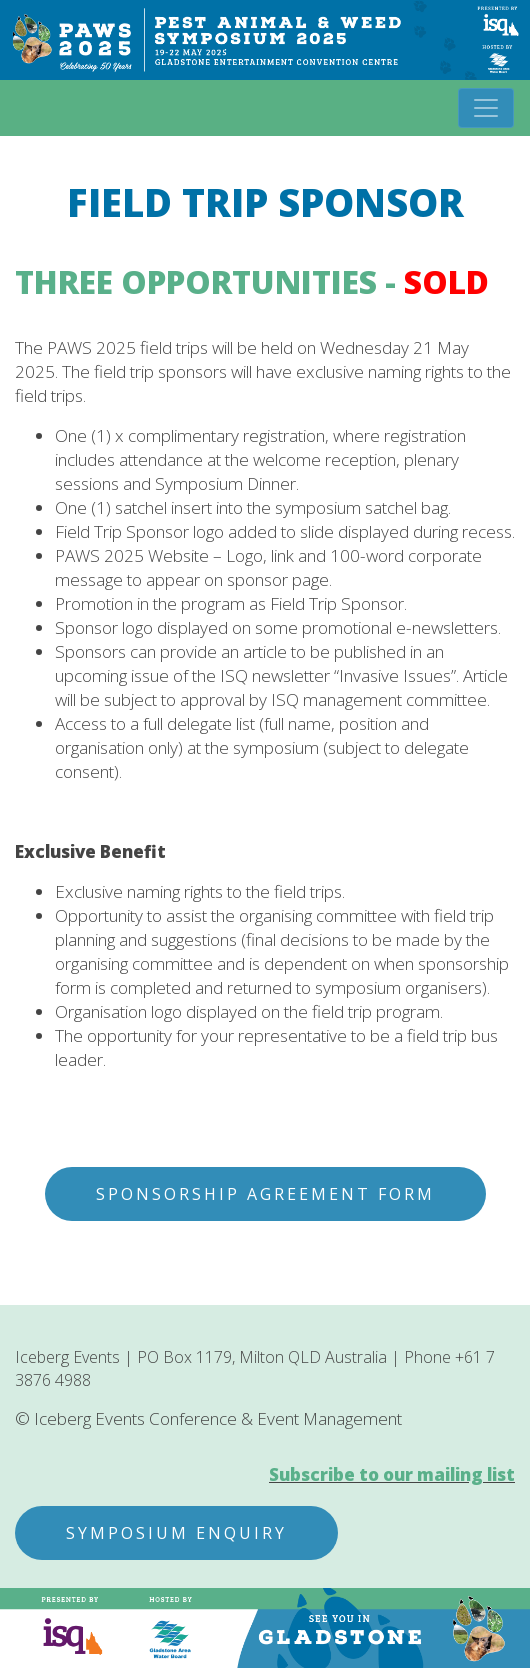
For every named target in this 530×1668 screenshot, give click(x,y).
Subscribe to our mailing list (392, 1474)
